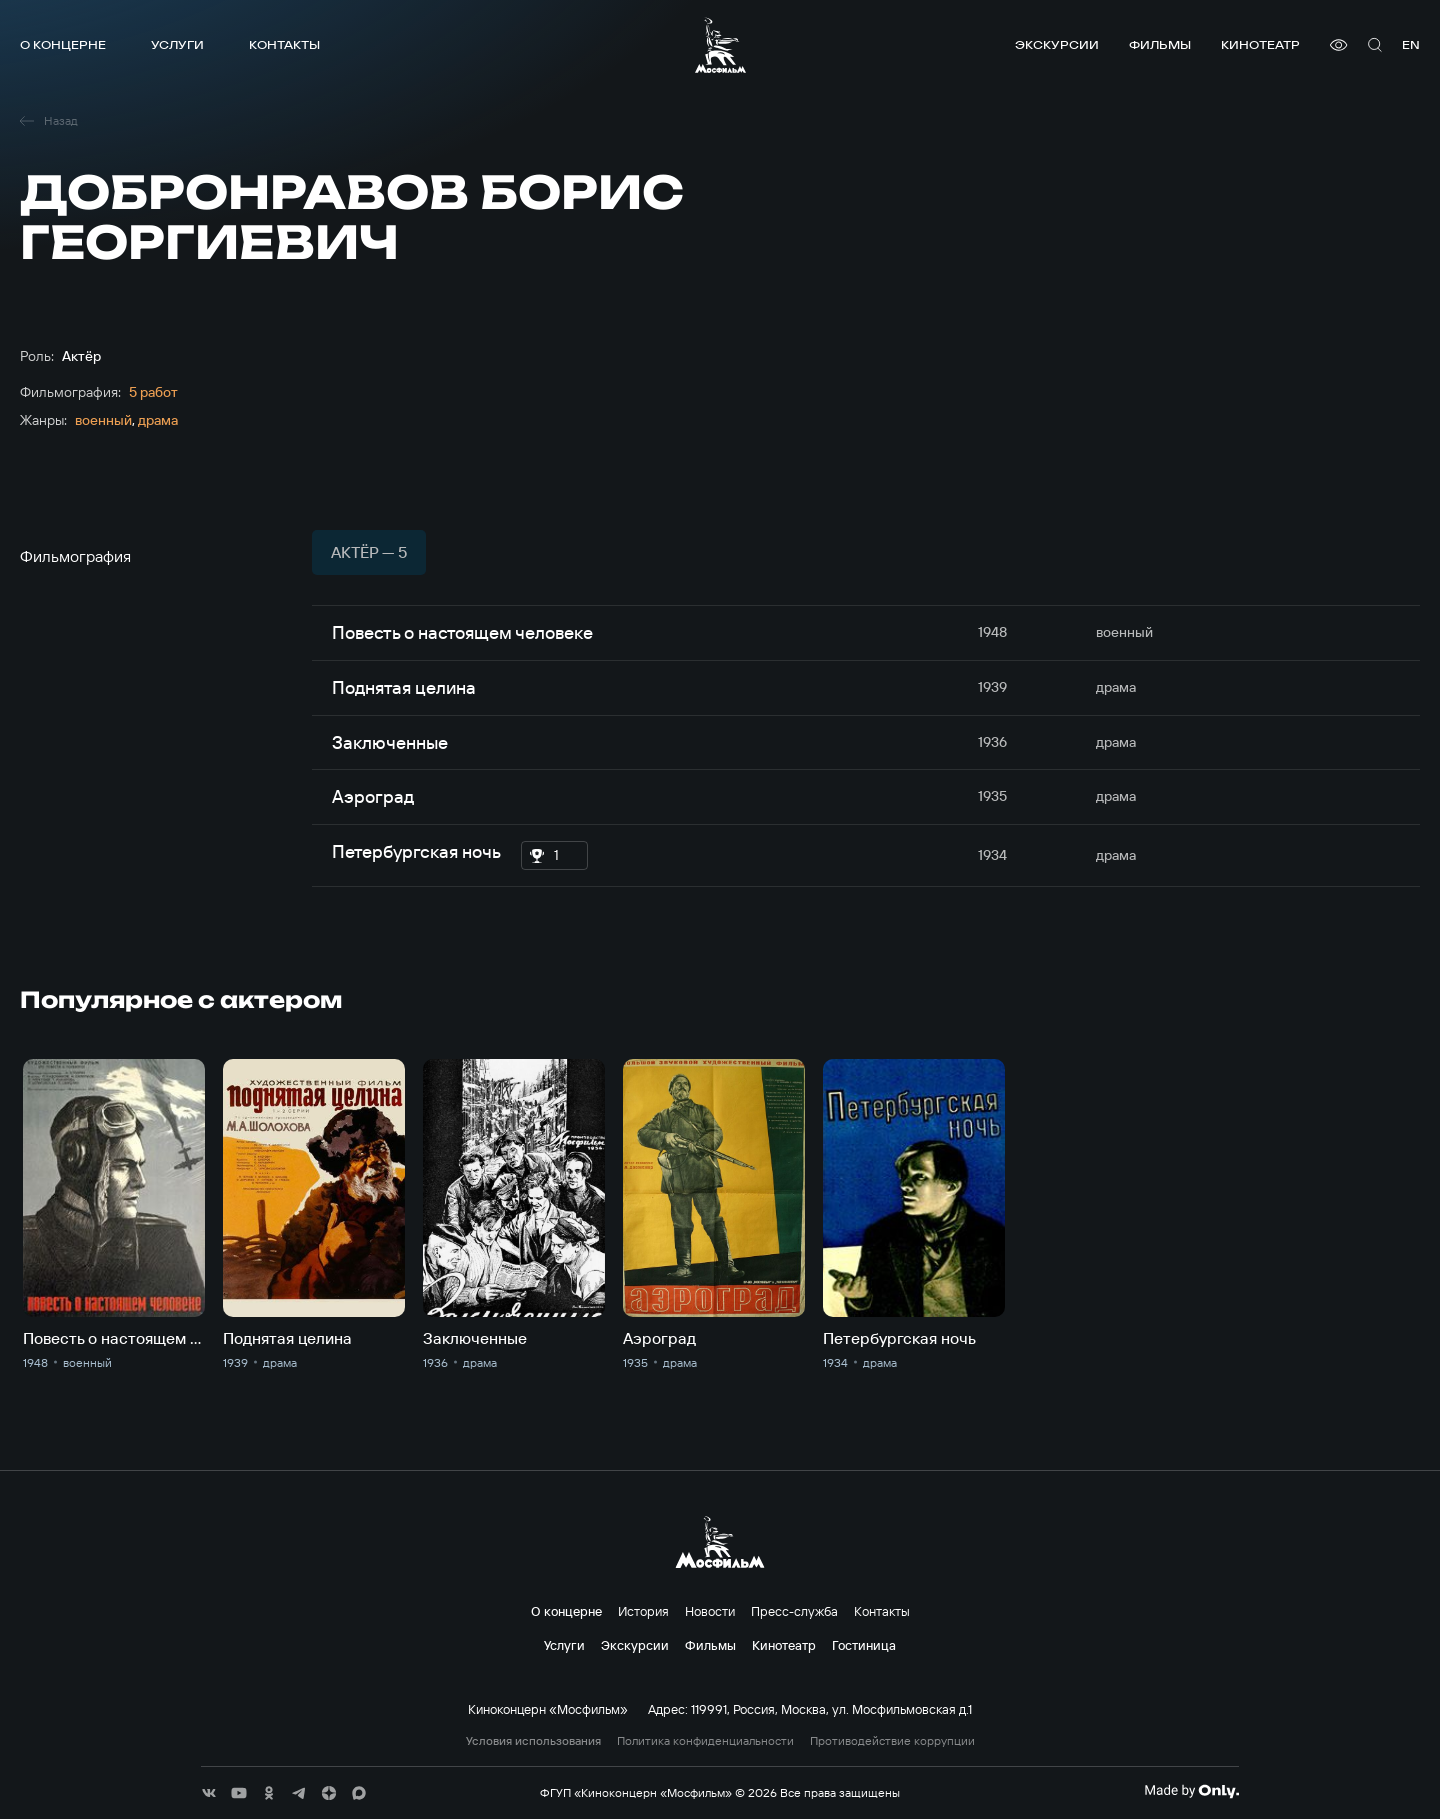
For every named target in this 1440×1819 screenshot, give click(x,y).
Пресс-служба (794, 1611)
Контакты (284, 44)
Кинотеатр (1260, 44)
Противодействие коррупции (892, 1741)
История (643, 1611)
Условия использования (533, 1741)
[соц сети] (209, 1793)
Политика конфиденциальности (705, 1741)
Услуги (177, 44)
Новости (710, 1611)
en (1411, 44)
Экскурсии (1057, 44)
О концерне (63, 44)
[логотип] (720, 45)
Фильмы (1160, 44)
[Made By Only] (1191, 1791)
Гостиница (864, 1645)
